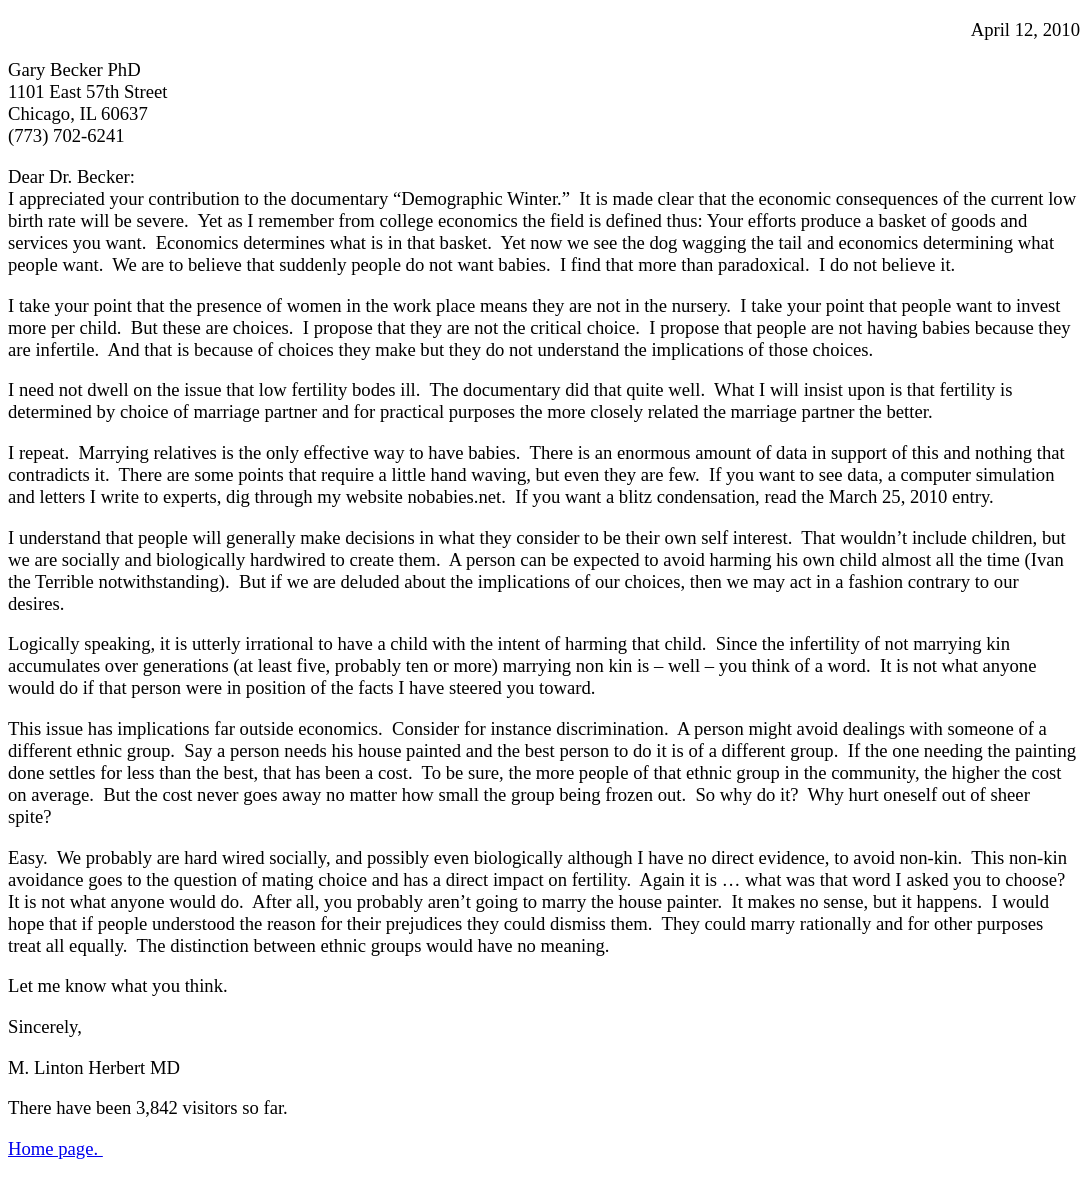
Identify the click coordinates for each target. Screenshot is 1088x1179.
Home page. (55, 1148)
